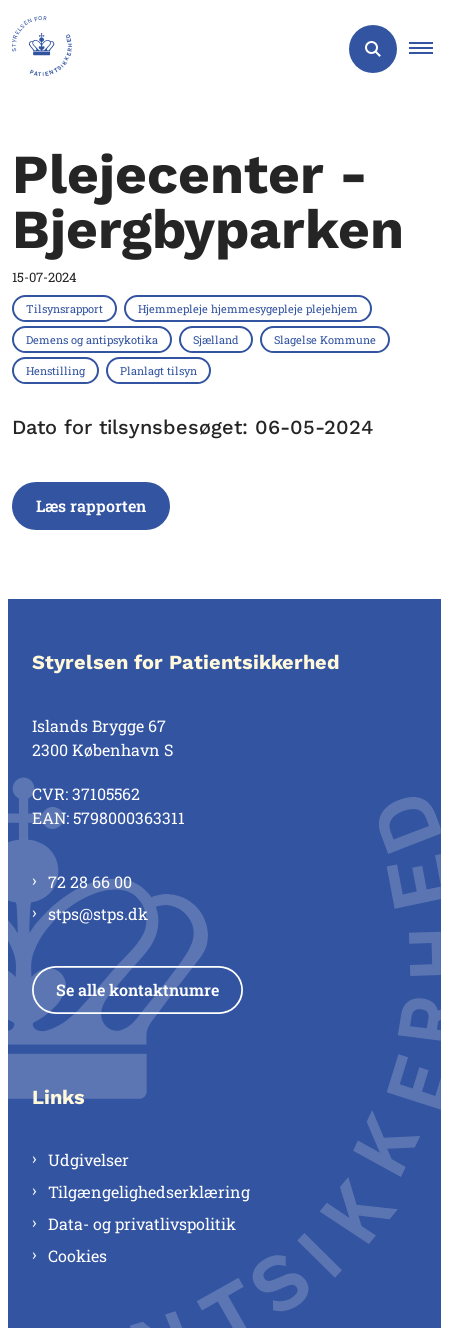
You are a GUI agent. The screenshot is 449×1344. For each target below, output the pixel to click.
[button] (429, 49)
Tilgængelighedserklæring (149, 1191)
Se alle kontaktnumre (137, 989)
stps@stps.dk (98, 913)
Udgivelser (88, 1159)
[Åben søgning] (373, 49)
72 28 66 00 (90, 881)
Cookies (77, 1255)
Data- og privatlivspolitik (142, 1223)
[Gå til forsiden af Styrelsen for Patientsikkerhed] (36, 49)
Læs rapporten (91, 505)
